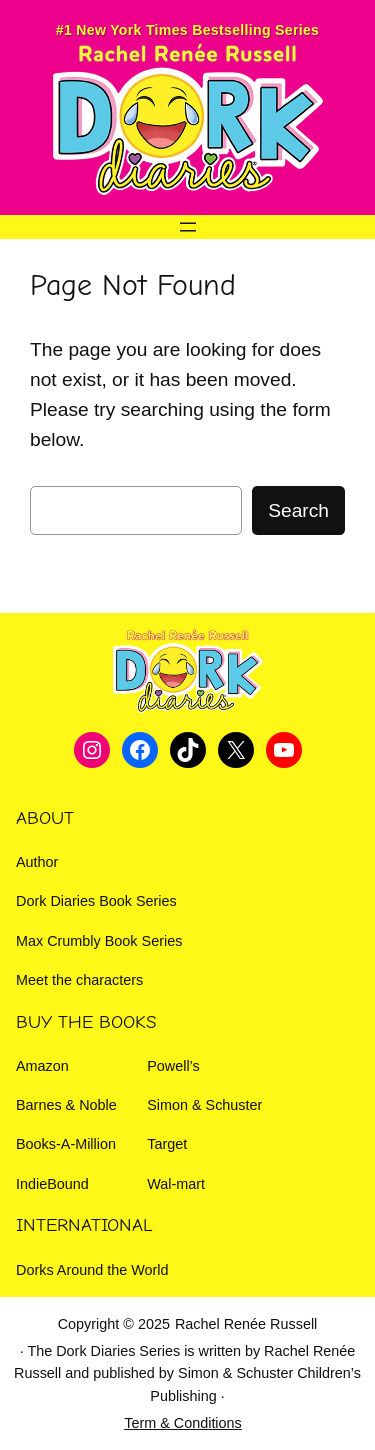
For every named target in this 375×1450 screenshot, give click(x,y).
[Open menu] (188, 227)
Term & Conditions (183, 1423)
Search (298, 510)
